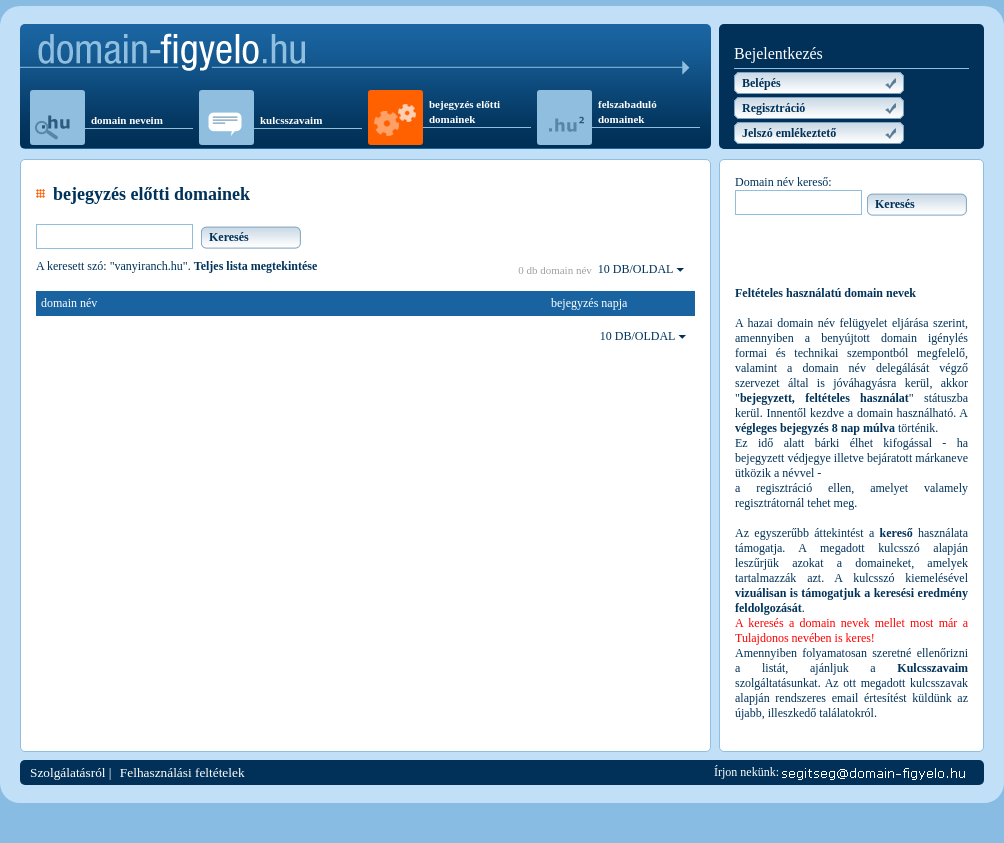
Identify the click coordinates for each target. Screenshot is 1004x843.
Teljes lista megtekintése (256, 266)
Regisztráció (773, 108)
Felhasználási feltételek (182, 772)
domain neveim (127, 120)
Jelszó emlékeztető (789, 133)
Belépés (761, 83)
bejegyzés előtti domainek (464, 111)
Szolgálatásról (68, 772)
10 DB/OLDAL (641, 269)
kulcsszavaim (291, 120)
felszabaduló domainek (627, 111)
